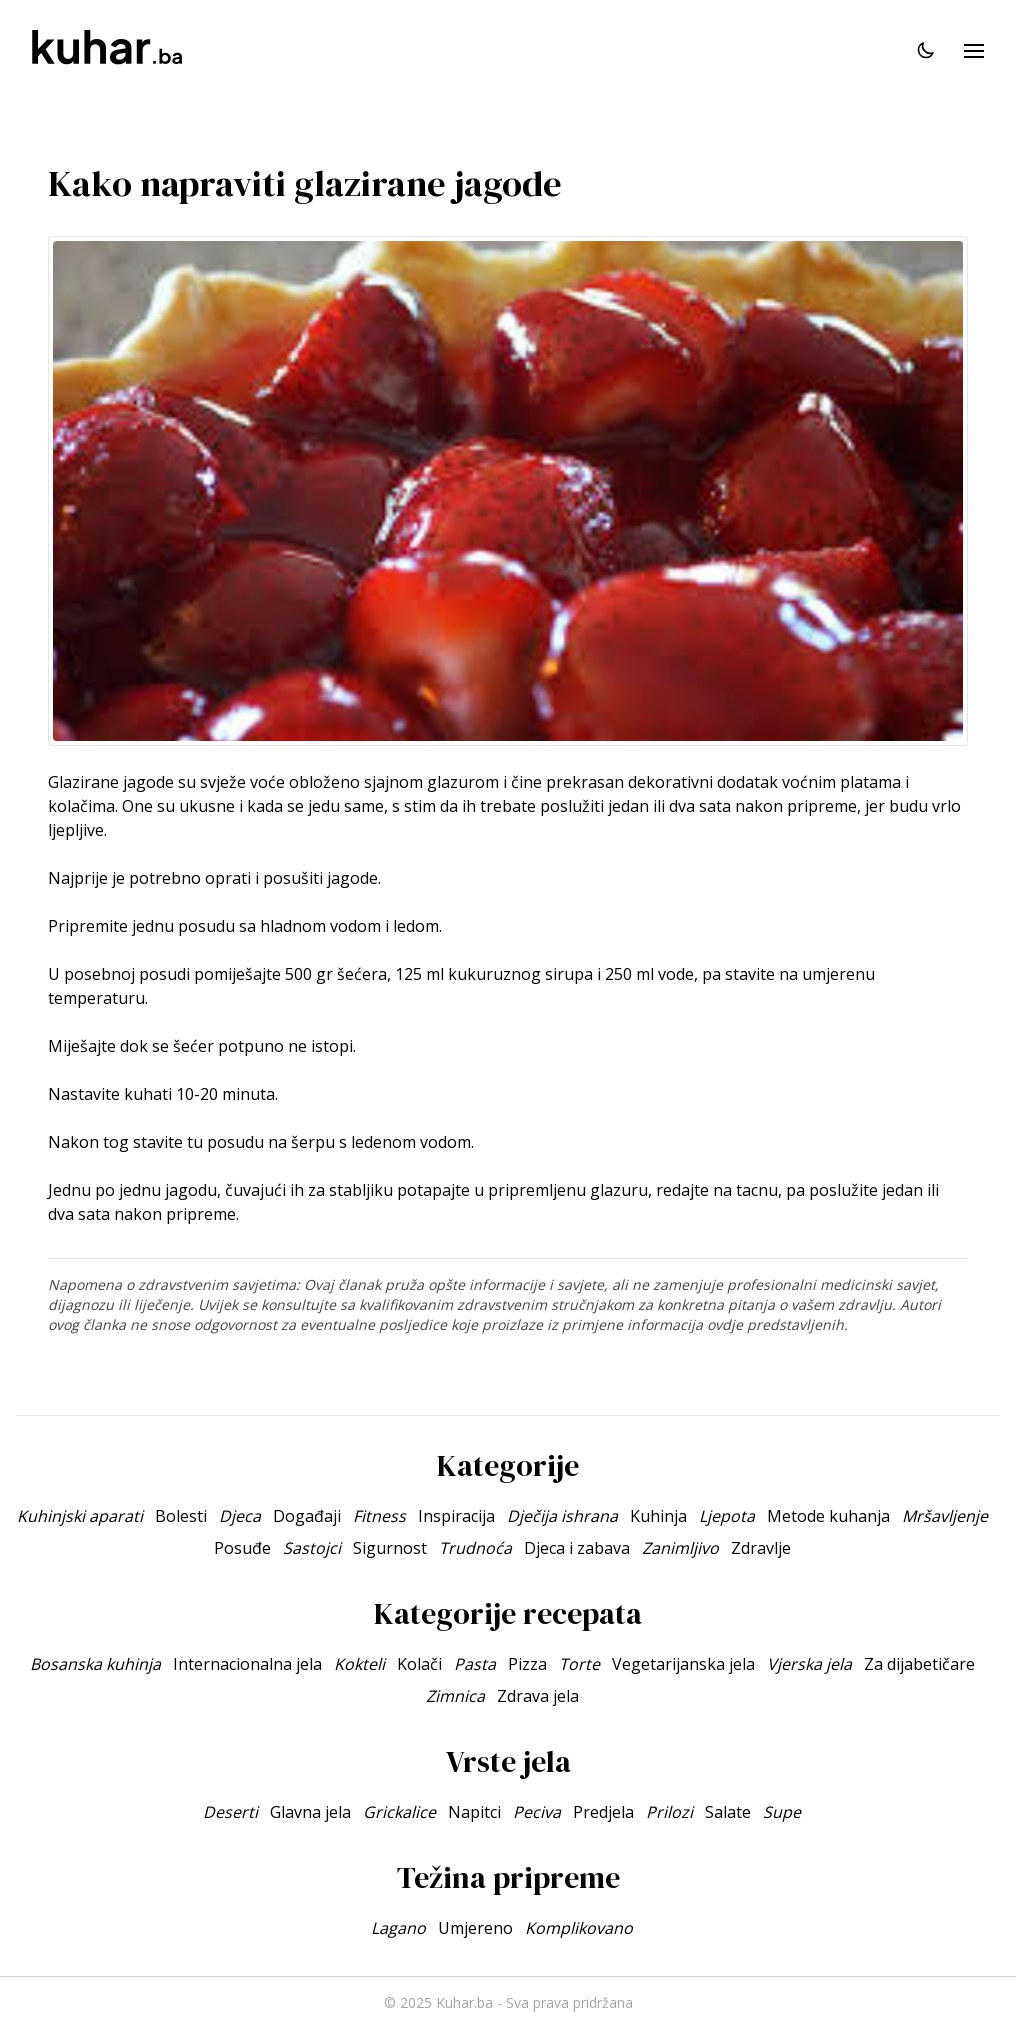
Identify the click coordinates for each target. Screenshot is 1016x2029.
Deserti (230, 1812)
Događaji (307, 1516)
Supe (782, 1812)
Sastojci (312, 1548)
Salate (728, 1812)
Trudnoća (475, 1548)
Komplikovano (579, 1928)
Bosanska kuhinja (95, 1664)
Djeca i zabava (577, 1548)
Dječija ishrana (562, 1516)
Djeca (240, 1516)
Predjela (603, 1812)
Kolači (419, 1664)
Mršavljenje (945, 1516)
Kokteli (359, 1664)
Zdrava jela (538, 1696)
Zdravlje (761, 1548)
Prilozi (669, 1812)
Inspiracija (456, 1516)
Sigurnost (390, 1548)
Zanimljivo (680, 1548)
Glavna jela (310, 1812)
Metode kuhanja (828, 1516)
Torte (579, 1664)
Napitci (474, 1812)
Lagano (398, 1928)
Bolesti (181, 1516)
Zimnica (455, 1696)
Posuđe (242, 1548)
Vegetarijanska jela (683, 1664)
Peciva (537, 1812)
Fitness (379, 1516)
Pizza (527, 1664)
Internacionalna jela (247, 1664)
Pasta (475, 1664)
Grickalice (399, 1812)
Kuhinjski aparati (80, 1516)
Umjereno (475, 1928)
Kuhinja (658, 1516)
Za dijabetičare (919, 1664)
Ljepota (727, 1516)
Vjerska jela (809, 1664)
